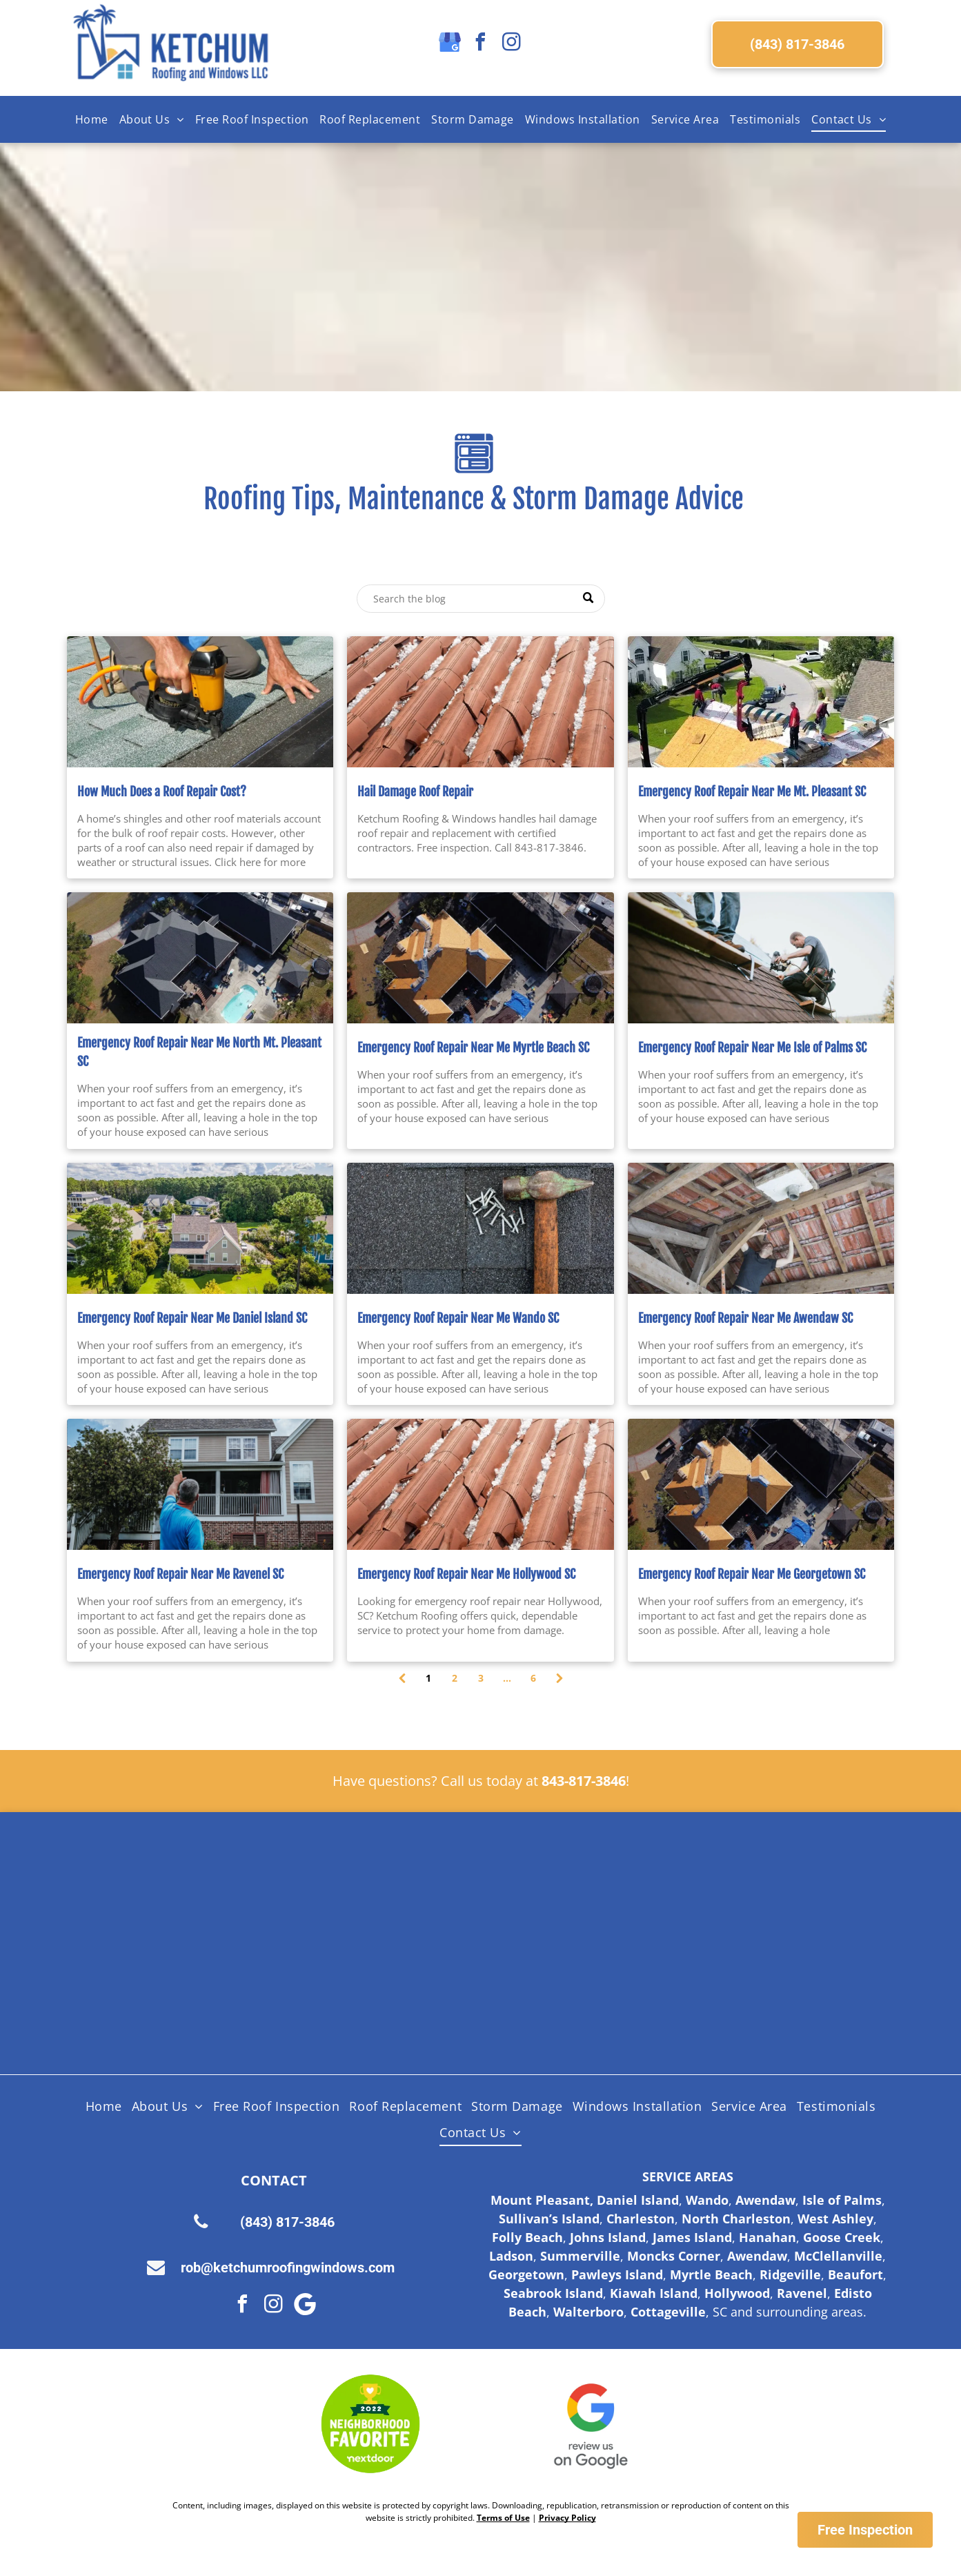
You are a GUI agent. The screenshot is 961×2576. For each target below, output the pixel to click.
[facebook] (481, 43)
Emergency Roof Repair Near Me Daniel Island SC (192, 1318)
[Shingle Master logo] (390, 1891)
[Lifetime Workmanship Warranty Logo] (390, 1995)
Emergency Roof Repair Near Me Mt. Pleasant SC (752, 791)
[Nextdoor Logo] (371, 2424)
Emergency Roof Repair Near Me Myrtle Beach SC (473, 1047)
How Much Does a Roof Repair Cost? (161, 791)
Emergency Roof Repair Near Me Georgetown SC (751, 1574)
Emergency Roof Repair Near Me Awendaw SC (745, 1318)
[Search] (481, 598)
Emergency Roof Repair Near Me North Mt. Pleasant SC (199, 1052)
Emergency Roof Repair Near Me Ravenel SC (180, 1574)
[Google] (305, 2305)
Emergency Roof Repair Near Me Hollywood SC (466, 1574)
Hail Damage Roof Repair (415, 791)
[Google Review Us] (590, 2424)
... (507, 1677)
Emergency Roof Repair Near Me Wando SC (458, 1318)
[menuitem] (92, 119)
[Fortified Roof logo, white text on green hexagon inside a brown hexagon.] (571, 1995)
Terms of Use (503, 2518)
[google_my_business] (450, 43)
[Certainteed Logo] (571, 1891)
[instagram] (512, 43)
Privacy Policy (567, 2518)
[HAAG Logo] (209, 1995)
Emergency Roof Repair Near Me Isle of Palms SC (752, 1047)
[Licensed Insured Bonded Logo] (752, 1891)
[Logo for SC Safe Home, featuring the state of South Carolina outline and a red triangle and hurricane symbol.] (752, 1995)
